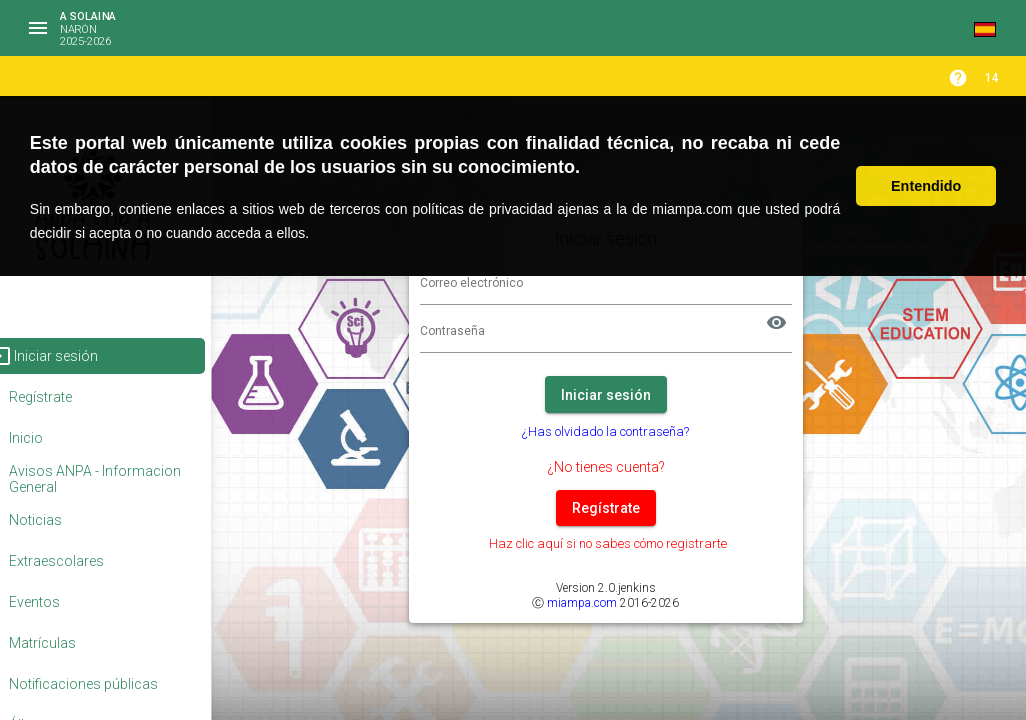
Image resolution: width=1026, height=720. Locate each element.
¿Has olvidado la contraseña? (633, 431)
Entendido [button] (926, 186)
